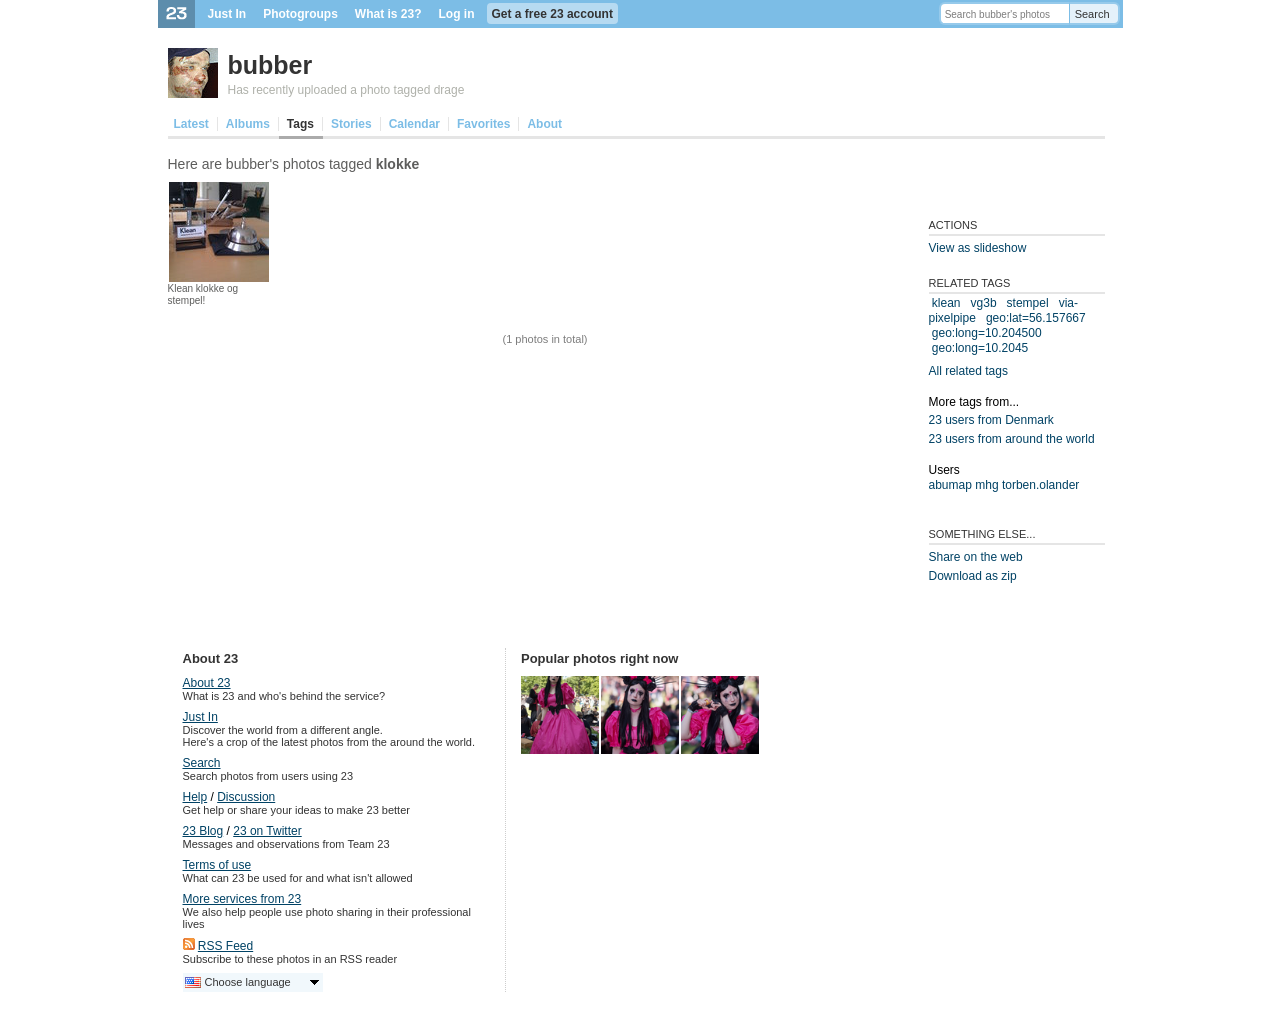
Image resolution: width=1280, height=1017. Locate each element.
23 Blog (203, 831)
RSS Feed (225, 946)
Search (1092, 14)
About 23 (207, 683)
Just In (227, 14)
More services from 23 (242, 899)
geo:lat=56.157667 (1036, 318)
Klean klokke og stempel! (203, 294)
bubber (270, 65)
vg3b (984, 303)
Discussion (246, 797)
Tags (300, 124)
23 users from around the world (1012, 439)
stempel (1028, 303)
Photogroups (300, 14)
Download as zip (973, 576)
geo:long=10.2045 (980, 348)
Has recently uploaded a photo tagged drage (346, 90)
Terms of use (217, 865)
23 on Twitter (267, 831)
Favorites (483, 124)
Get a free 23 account (552, 14)
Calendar (414, 124)
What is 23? (388, 14)
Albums (248, 124)
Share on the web (976, 557)
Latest (191, 124)
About (544, 124)
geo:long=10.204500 (987, 333)
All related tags (968, 371)
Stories (351, 124)
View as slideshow (978, 248)
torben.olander (1040, 485)
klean (946, 303)
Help (195, 797)
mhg (986, 485)
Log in (457, 14)
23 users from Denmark (991, 420)
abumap (950, 485)
